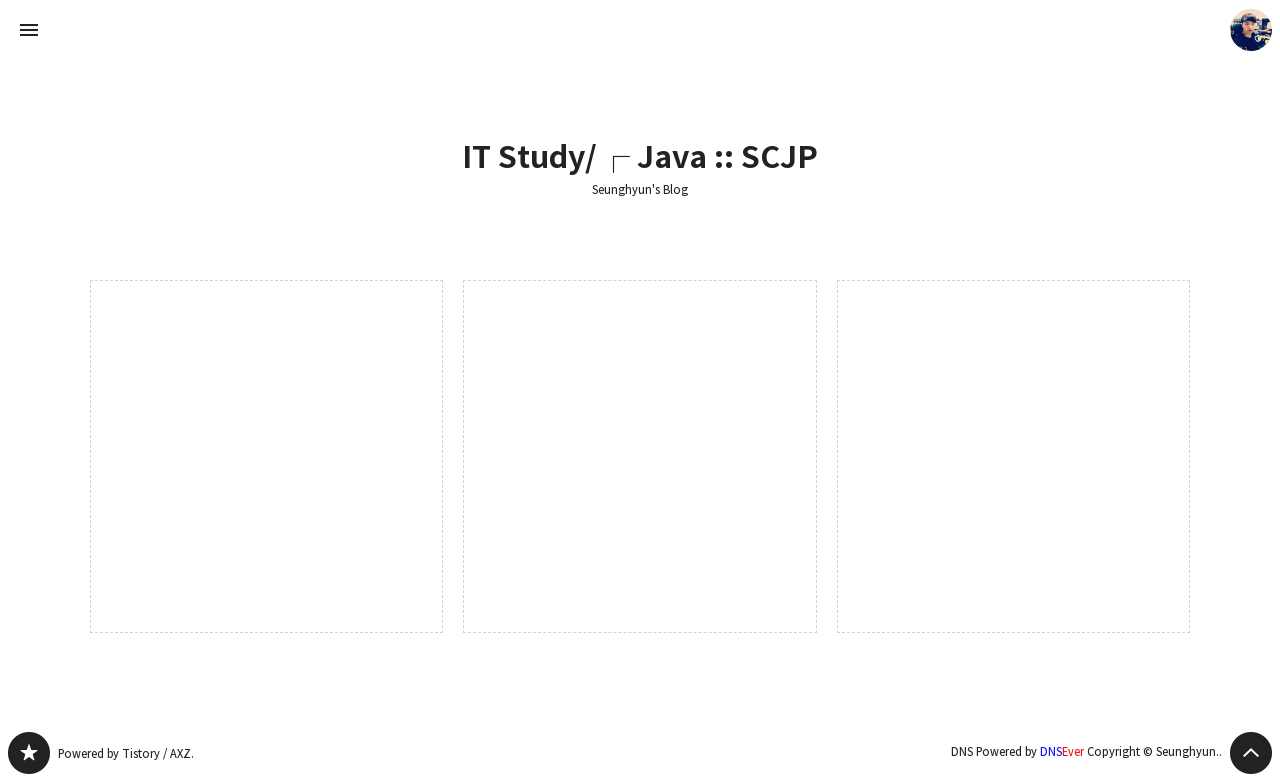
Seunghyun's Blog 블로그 (29, 753)
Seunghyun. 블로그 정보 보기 (1251, 30)
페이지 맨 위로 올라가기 (1251, 753)
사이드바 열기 (29, 30)
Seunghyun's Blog (640, 190)
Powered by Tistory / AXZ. (126, 753)
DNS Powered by (1017, 751)
